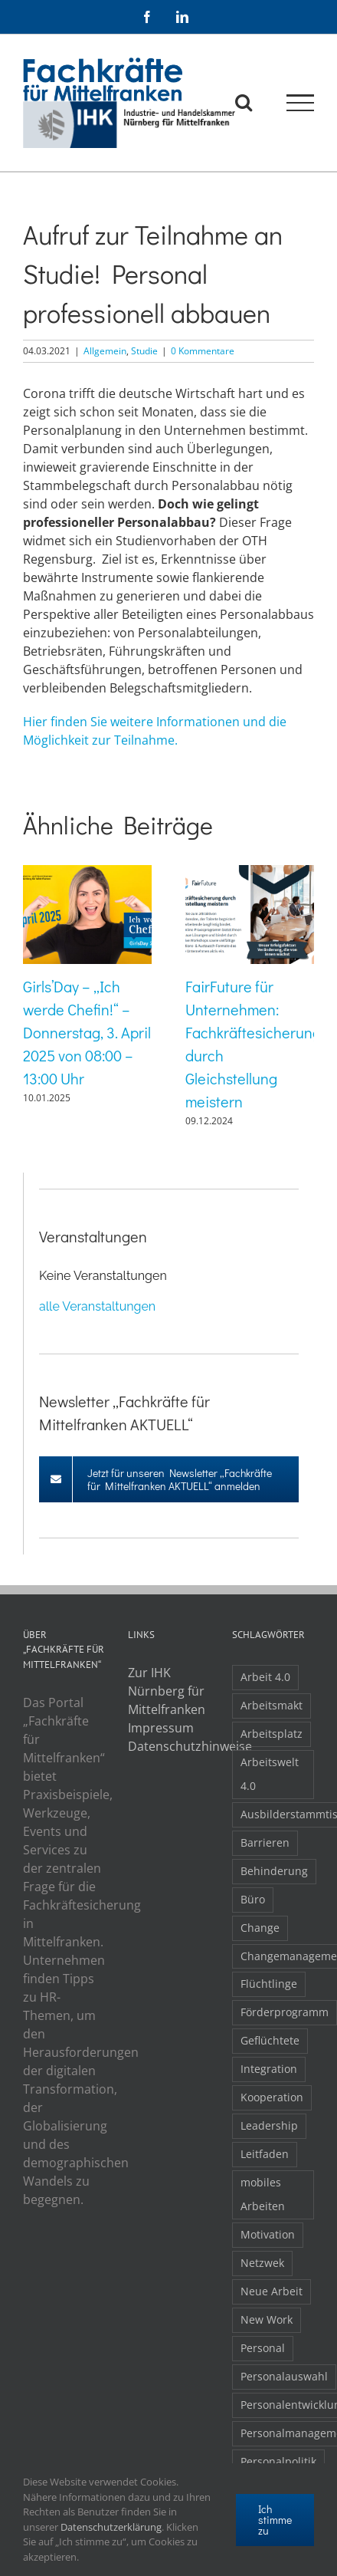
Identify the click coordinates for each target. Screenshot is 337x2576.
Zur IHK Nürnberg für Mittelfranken (166, 1691)
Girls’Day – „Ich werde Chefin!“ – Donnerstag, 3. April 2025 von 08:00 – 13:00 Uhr (87, 1032)
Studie (144, 350)
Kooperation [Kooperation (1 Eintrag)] (271, 2097)
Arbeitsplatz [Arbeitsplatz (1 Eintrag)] (271, 1733)
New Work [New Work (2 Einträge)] (266, 2319)
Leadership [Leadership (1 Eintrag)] (269, 2125)
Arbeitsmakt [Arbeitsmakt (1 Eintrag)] (271, 1705)
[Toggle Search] (243, 102)
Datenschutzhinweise (169, 1746)
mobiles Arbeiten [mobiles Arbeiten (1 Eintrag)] (262, 2194)
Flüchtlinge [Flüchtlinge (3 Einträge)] (268, 1983)
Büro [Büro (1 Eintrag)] (252, 1899)
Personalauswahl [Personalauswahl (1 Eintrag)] (284, 2376)
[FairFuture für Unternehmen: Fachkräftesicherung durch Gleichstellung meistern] (249, 873)
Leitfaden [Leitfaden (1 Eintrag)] (264, 2154)
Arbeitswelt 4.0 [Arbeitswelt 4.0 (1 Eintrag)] (269, 1774)
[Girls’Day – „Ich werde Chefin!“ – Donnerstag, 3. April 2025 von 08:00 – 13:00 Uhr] (87, 873)
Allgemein (104, 350)
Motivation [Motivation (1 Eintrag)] (267, 2234)
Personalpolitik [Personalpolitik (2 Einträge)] (278, 2461)
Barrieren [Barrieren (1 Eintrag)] (265, 1842)
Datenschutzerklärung (111, 2527)
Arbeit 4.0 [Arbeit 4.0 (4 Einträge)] (265, 1677)
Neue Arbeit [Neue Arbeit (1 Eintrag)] (271, 2291)
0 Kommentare (202, 350)
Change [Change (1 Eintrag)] (260, 1927)
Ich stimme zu (275, 2520)
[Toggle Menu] (301, 102)
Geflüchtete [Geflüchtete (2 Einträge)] (269, 2040)
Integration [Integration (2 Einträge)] (268, 2068)
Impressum (161, 1727)
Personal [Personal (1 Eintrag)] (262, 2348)
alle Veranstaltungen (97, 1306)
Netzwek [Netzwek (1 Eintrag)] (262, 2262)
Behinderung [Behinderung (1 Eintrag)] (274, 1871)
